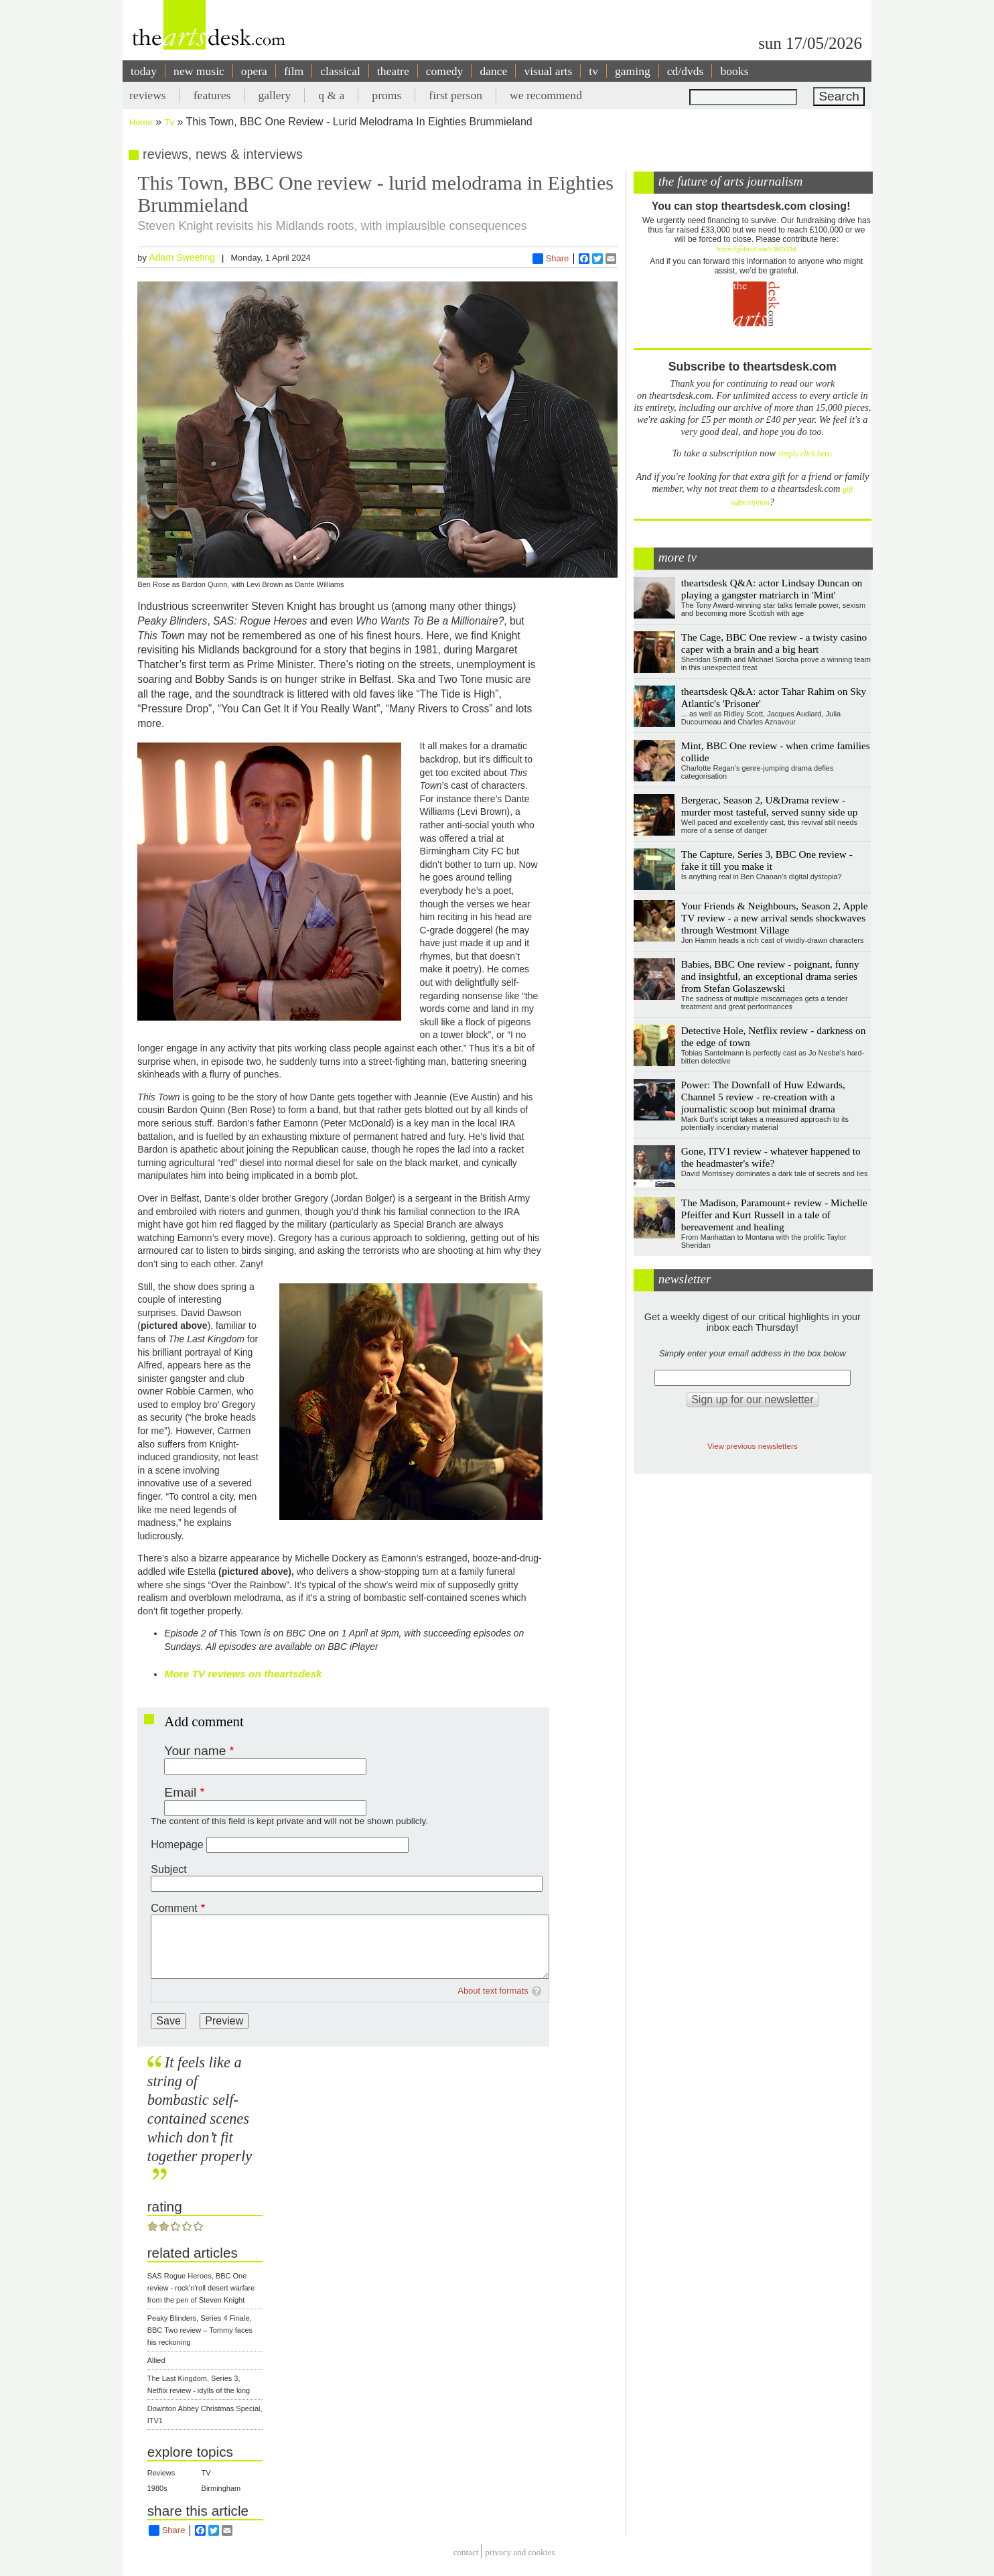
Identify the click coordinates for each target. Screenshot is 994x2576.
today (144, 71)
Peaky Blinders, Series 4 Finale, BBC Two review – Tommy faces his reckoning (200, 2330)
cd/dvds (685, 71)
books (734, 71)
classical (340, 71)
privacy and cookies (520, 2553)
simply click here (804, 454)
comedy (445, 71)
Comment (174, 1908)
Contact (466, 2553)
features (212, 95)
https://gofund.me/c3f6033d (756, 249)
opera (254, 71)
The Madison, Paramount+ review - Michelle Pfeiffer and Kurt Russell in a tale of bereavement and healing (774, 1214)
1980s (157, 2488)
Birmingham (221, 2488)
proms (386, 95)
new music (198, 71)
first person (455, 95)
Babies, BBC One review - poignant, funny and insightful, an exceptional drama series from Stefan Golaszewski (770, 976)
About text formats (492, 1991)
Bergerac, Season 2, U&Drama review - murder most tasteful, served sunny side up (769, 806)
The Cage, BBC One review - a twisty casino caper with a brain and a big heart (774, 643)
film (293, 71)
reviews (147, 95)
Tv (169, 122)
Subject (168, 1869)
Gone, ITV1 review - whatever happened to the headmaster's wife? (771, 1157)
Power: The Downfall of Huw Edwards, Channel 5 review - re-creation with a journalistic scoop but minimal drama (763, 1096)
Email (180, 1792)
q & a (331, 95)
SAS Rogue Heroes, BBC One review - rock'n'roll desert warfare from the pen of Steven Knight (201, 2288)
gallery (274, 95)
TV (206, 2473)
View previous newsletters (752, 1445)
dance (493, 71)
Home (141, 122)
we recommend (546, 95)
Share (550, 258)
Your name (195, 1751)
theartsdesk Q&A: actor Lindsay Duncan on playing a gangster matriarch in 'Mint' (772, 588)
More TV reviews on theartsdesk (243, 1673)
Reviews (161, 2473)
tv (593, 71)
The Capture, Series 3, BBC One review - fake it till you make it (767, 860)
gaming (632, 71)
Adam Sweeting (182, 257)
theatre (393, 71)
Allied (156, 2360)
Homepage (177, 1844)
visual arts (548, 71)
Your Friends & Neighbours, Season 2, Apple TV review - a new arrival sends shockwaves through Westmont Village (774, 918)
